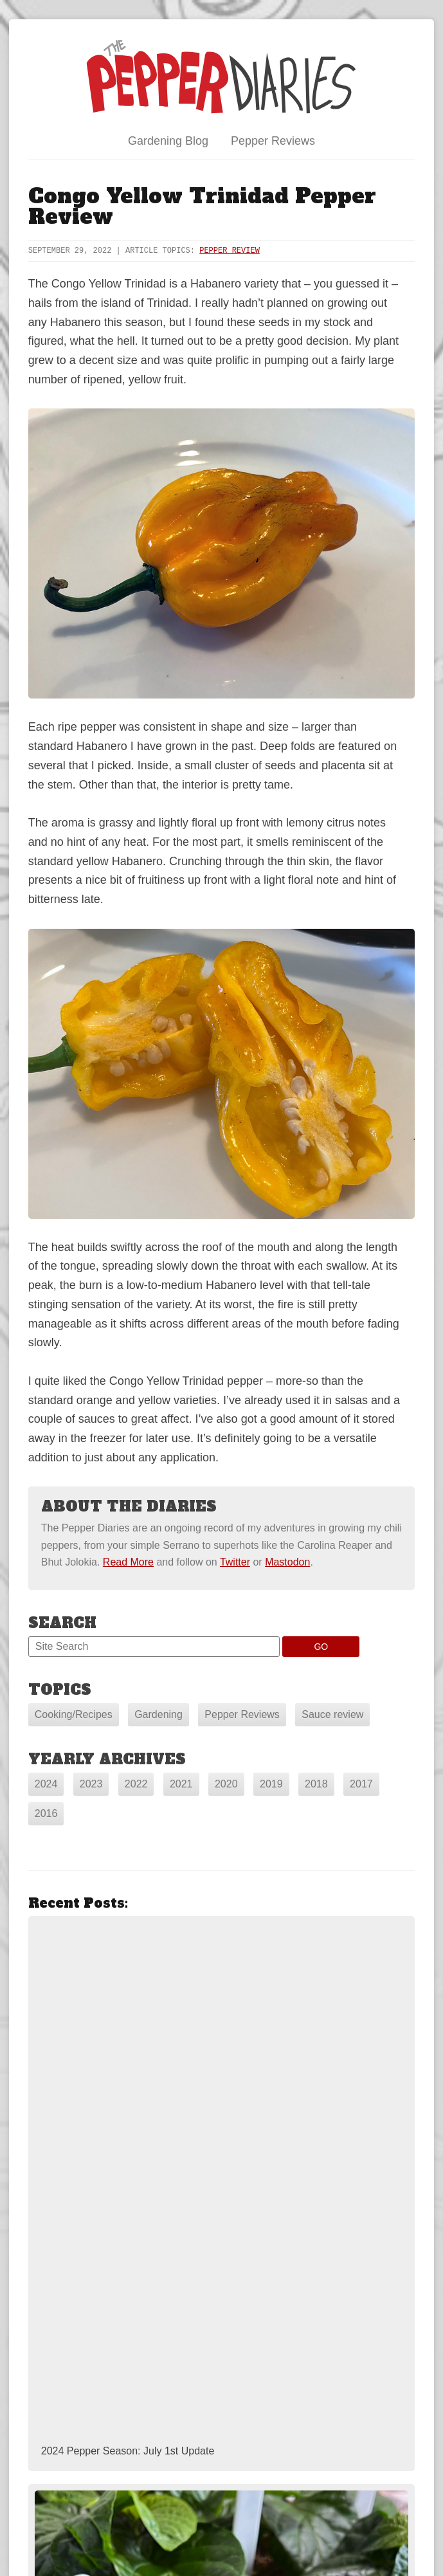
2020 (226, 1783)
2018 (316, 1783)
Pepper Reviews (273, 140)
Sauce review (332, 1714)
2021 (181, 1783)
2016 (46, 1813)
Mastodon (287, 1562)
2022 (136, 1783)
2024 (46, 1783)
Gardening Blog (168, 140)
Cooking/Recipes (74, 1714)
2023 (91, 1783)
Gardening (158, 1714)
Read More (128, 1562)
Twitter (235, 1562)
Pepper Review (229, 250)
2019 (271, 1783)
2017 (361, 1783)
